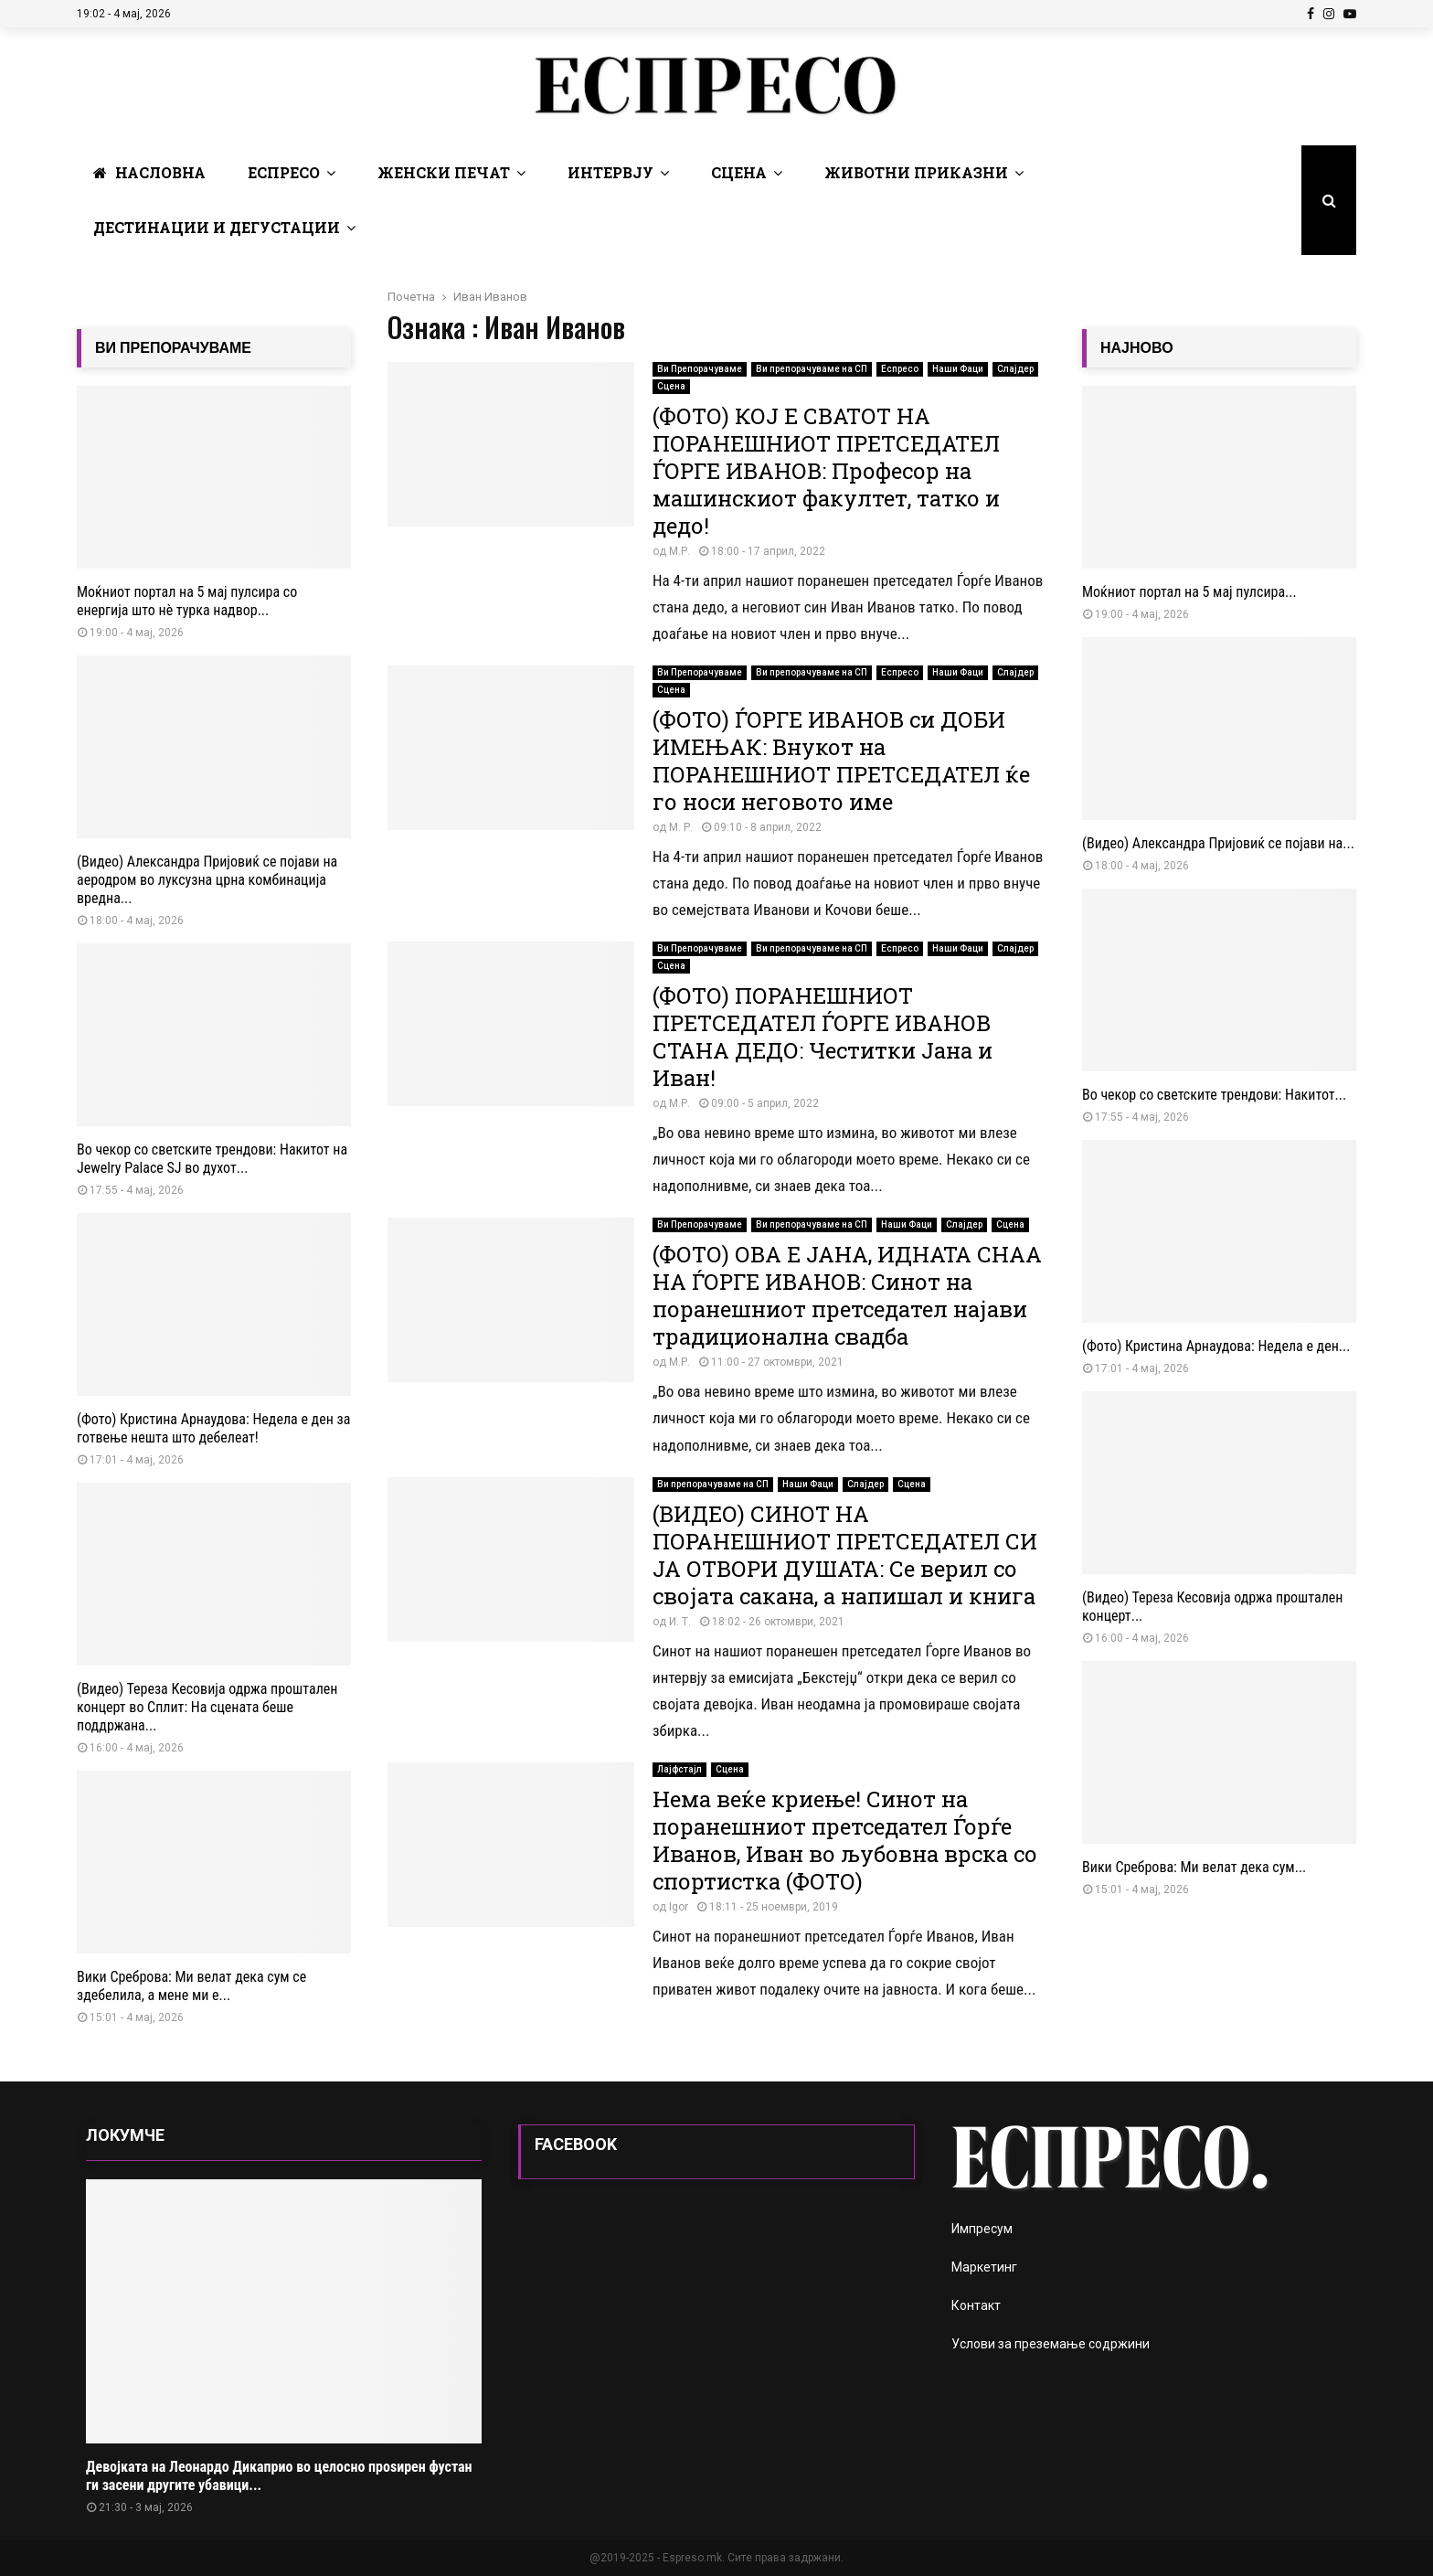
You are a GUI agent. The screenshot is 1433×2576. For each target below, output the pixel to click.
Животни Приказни (916, 172)
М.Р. (679, 551)
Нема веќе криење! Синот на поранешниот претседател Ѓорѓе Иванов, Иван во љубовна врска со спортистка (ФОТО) (845, 1840)
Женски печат (443, 172)
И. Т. (680, 1621)
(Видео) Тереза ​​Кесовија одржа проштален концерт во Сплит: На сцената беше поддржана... (207, 1707)
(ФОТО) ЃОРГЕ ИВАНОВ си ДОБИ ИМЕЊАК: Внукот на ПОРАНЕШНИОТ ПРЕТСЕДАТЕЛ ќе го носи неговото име (841, 760)
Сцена (739, 172)
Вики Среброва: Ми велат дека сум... (1194, 1867)
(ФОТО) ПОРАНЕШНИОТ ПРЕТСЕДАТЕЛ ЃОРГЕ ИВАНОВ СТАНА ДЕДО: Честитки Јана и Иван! (822, 1036)
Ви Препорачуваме (699, 369)
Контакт (976, 2305)
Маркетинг (984, 2267)
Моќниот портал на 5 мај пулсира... (1189, 592)
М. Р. (681, 827)
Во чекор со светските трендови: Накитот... (1214, 1094)
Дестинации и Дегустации (216, 227)
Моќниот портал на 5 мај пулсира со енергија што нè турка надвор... (187, 601)
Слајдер (1015, 369)
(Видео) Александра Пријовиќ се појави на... (1218, 843)
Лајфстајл (679, 1769)
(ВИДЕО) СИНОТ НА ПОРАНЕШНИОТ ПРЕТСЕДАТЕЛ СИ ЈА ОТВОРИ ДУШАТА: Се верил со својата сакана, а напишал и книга (845, 1555)
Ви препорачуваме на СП (811, 369)
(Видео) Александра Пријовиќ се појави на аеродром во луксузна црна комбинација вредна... (207, 880)
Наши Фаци (957, 369)
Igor (678, 1906)
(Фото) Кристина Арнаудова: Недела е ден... (1216, 1346)
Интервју (610, 172)
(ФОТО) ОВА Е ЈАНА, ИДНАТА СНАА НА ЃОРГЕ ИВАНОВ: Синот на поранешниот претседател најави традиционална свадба (847, 1295)
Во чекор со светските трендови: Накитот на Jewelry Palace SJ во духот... (212, 1158)
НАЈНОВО (1136, 348)
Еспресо (284, 172)
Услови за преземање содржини (1050, 2343)
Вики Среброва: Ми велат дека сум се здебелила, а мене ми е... (191, 1986)
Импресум (982, 2228)
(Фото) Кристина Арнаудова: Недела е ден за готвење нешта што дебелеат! (213, 1428)
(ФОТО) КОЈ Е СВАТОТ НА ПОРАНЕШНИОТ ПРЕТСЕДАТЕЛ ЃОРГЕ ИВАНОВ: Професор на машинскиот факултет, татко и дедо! (826, 470)
